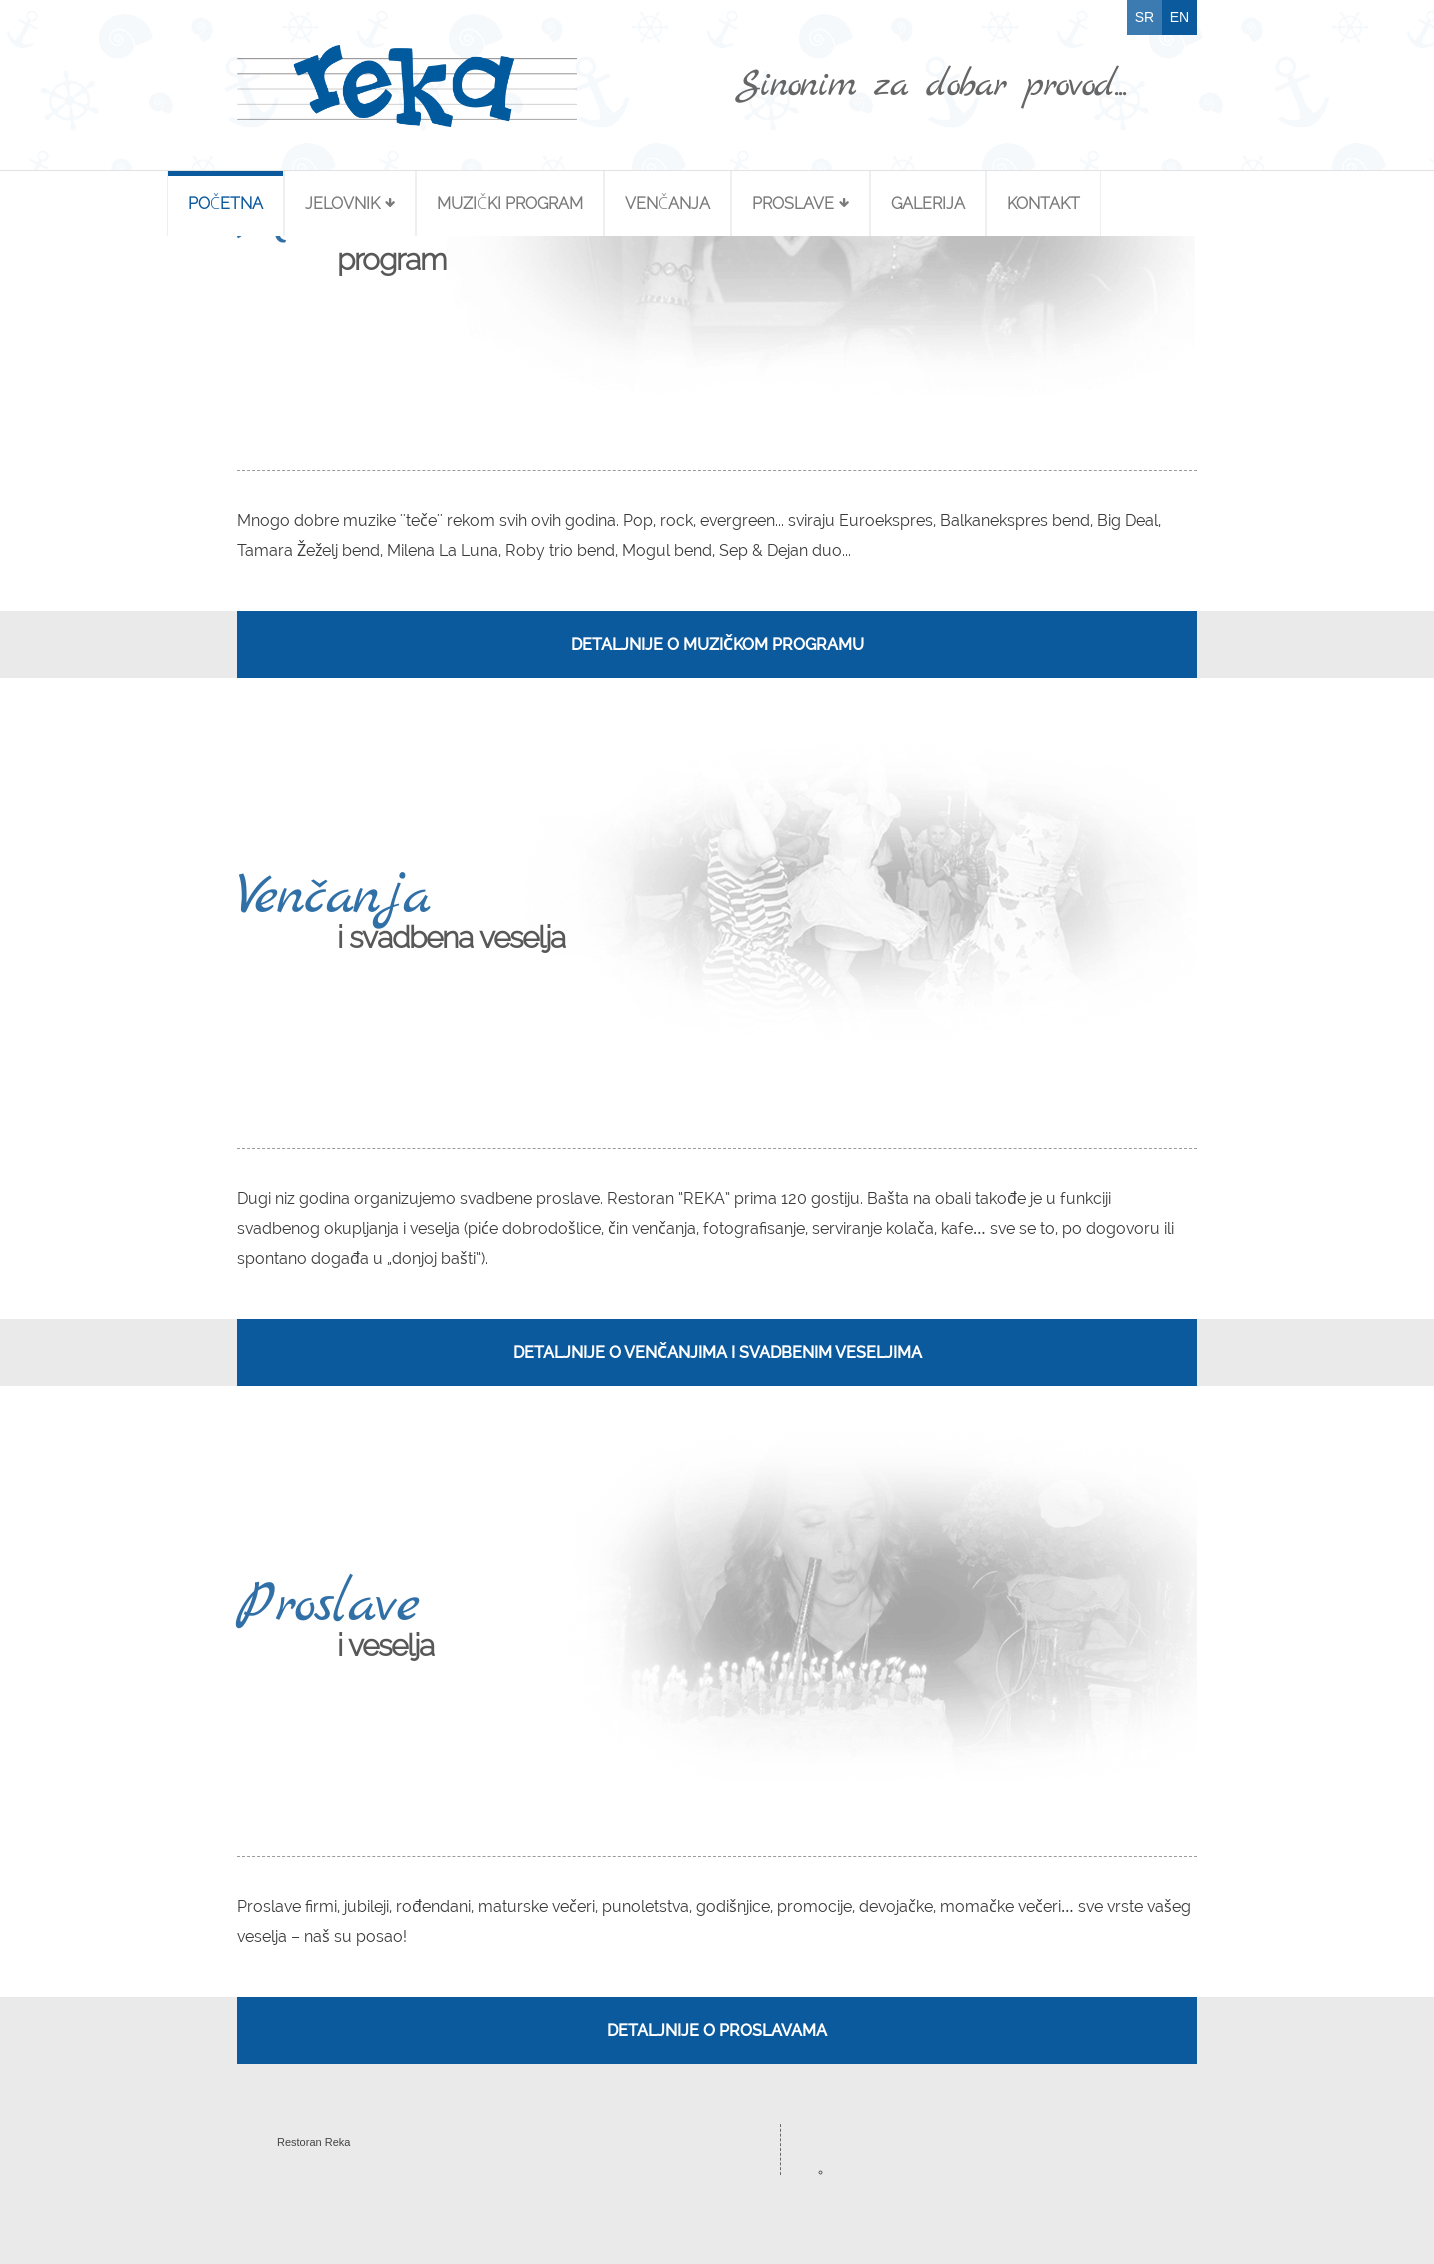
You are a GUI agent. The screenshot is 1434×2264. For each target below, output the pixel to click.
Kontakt (1043, 203)
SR (1144, 17)
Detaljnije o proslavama (717, 2030)
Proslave (793, 203)
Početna (225, 203)
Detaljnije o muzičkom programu (717, 644)
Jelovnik (342, 203)
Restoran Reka (313, 2142)
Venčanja (667, 203)
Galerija (928, 203)
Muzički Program (510, 203)
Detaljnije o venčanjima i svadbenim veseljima (717, 1352)
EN (1179, 17)
